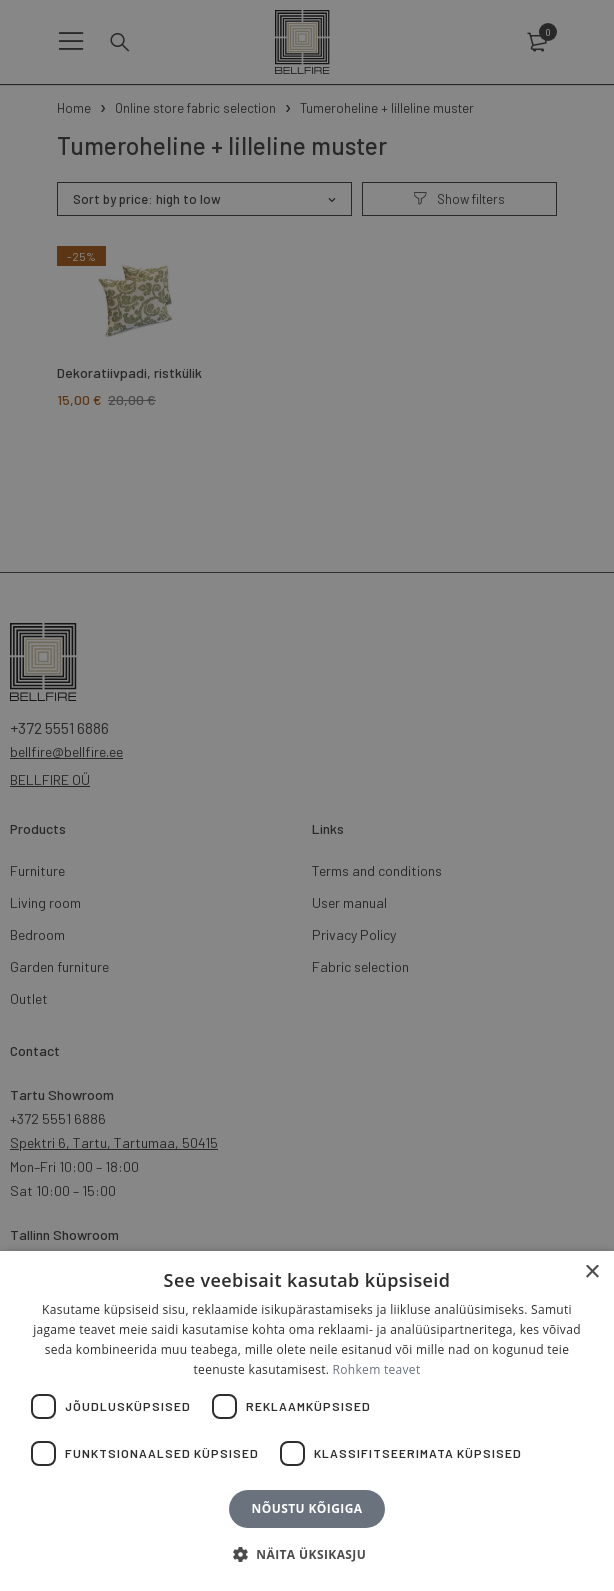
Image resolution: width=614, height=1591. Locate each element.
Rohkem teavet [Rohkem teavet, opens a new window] (377, 1369)
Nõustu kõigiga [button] (307, 1508)
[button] (307, 1555)
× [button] (591, 1272)
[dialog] (307, 795)
